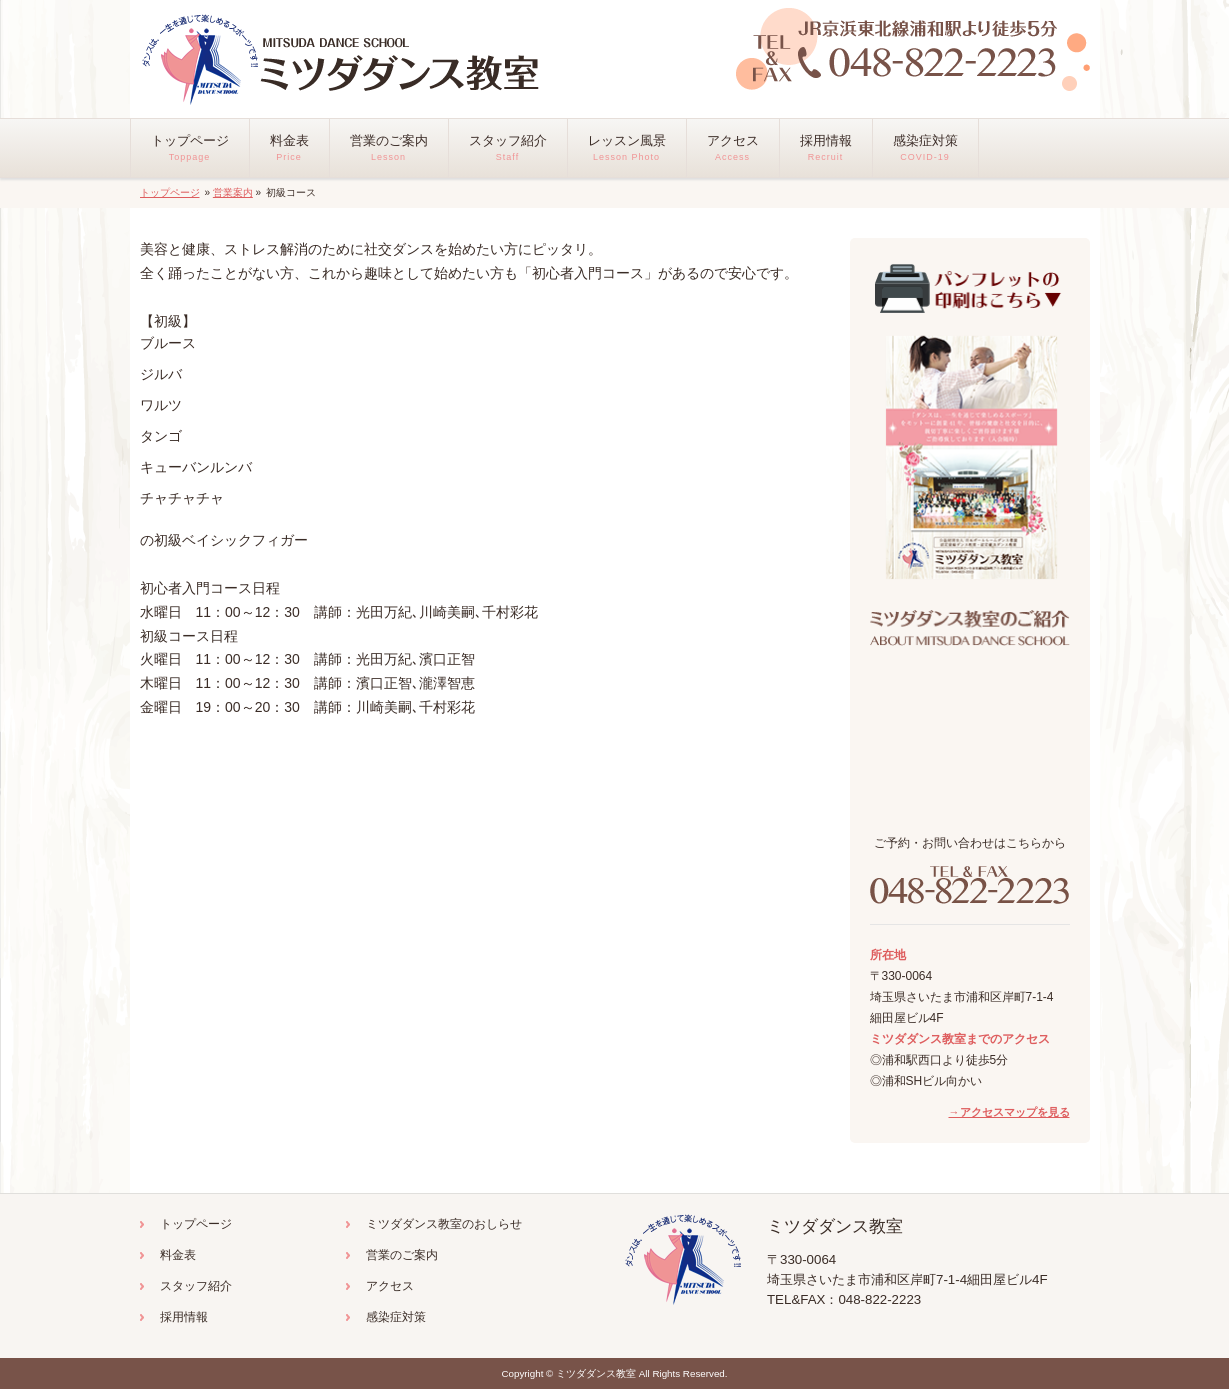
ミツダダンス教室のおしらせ (444, 1224)
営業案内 (233, 192)
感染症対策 (396, 1317)
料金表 (178, 1255)
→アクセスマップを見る (1009, 1112)
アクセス (390, 1286)
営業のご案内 (402, 1255)
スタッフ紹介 (196, 1286)
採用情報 (184, 1317)
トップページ (170, 192)
